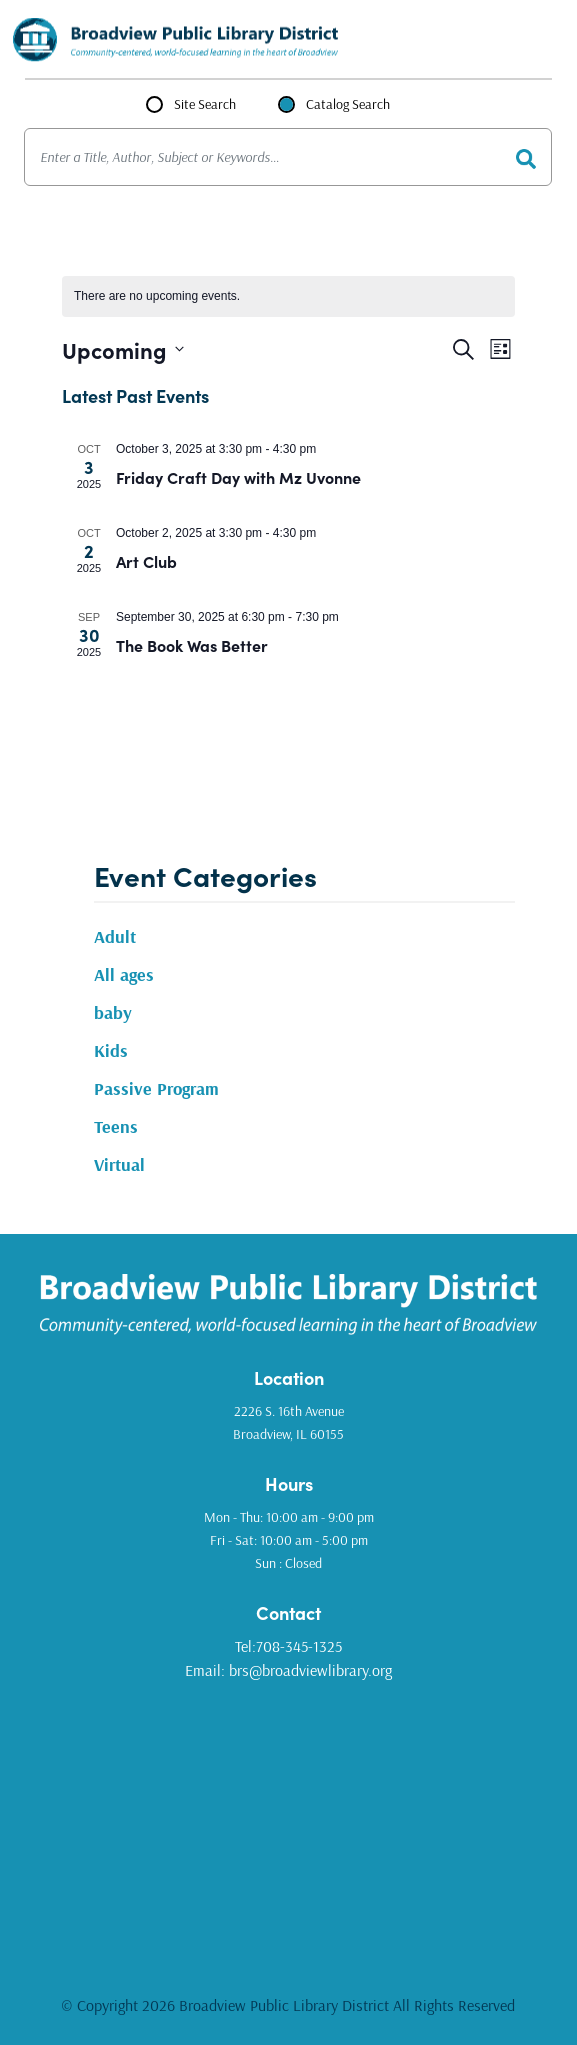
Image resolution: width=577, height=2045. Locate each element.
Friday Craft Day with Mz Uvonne (238, 477)
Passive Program (156, 1088)
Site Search (205, 104)
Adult (115, 936)
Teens (116, 1126)
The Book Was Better (192, 645)
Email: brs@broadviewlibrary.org (288, 1670)
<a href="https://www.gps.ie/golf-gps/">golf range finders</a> (288, 1822)
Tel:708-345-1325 (288, 1646)
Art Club (146, 561)
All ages (124, 974)
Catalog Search (348, 104)
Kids (111, 1050)
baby (113, 1012)
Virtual (119, 1164)
